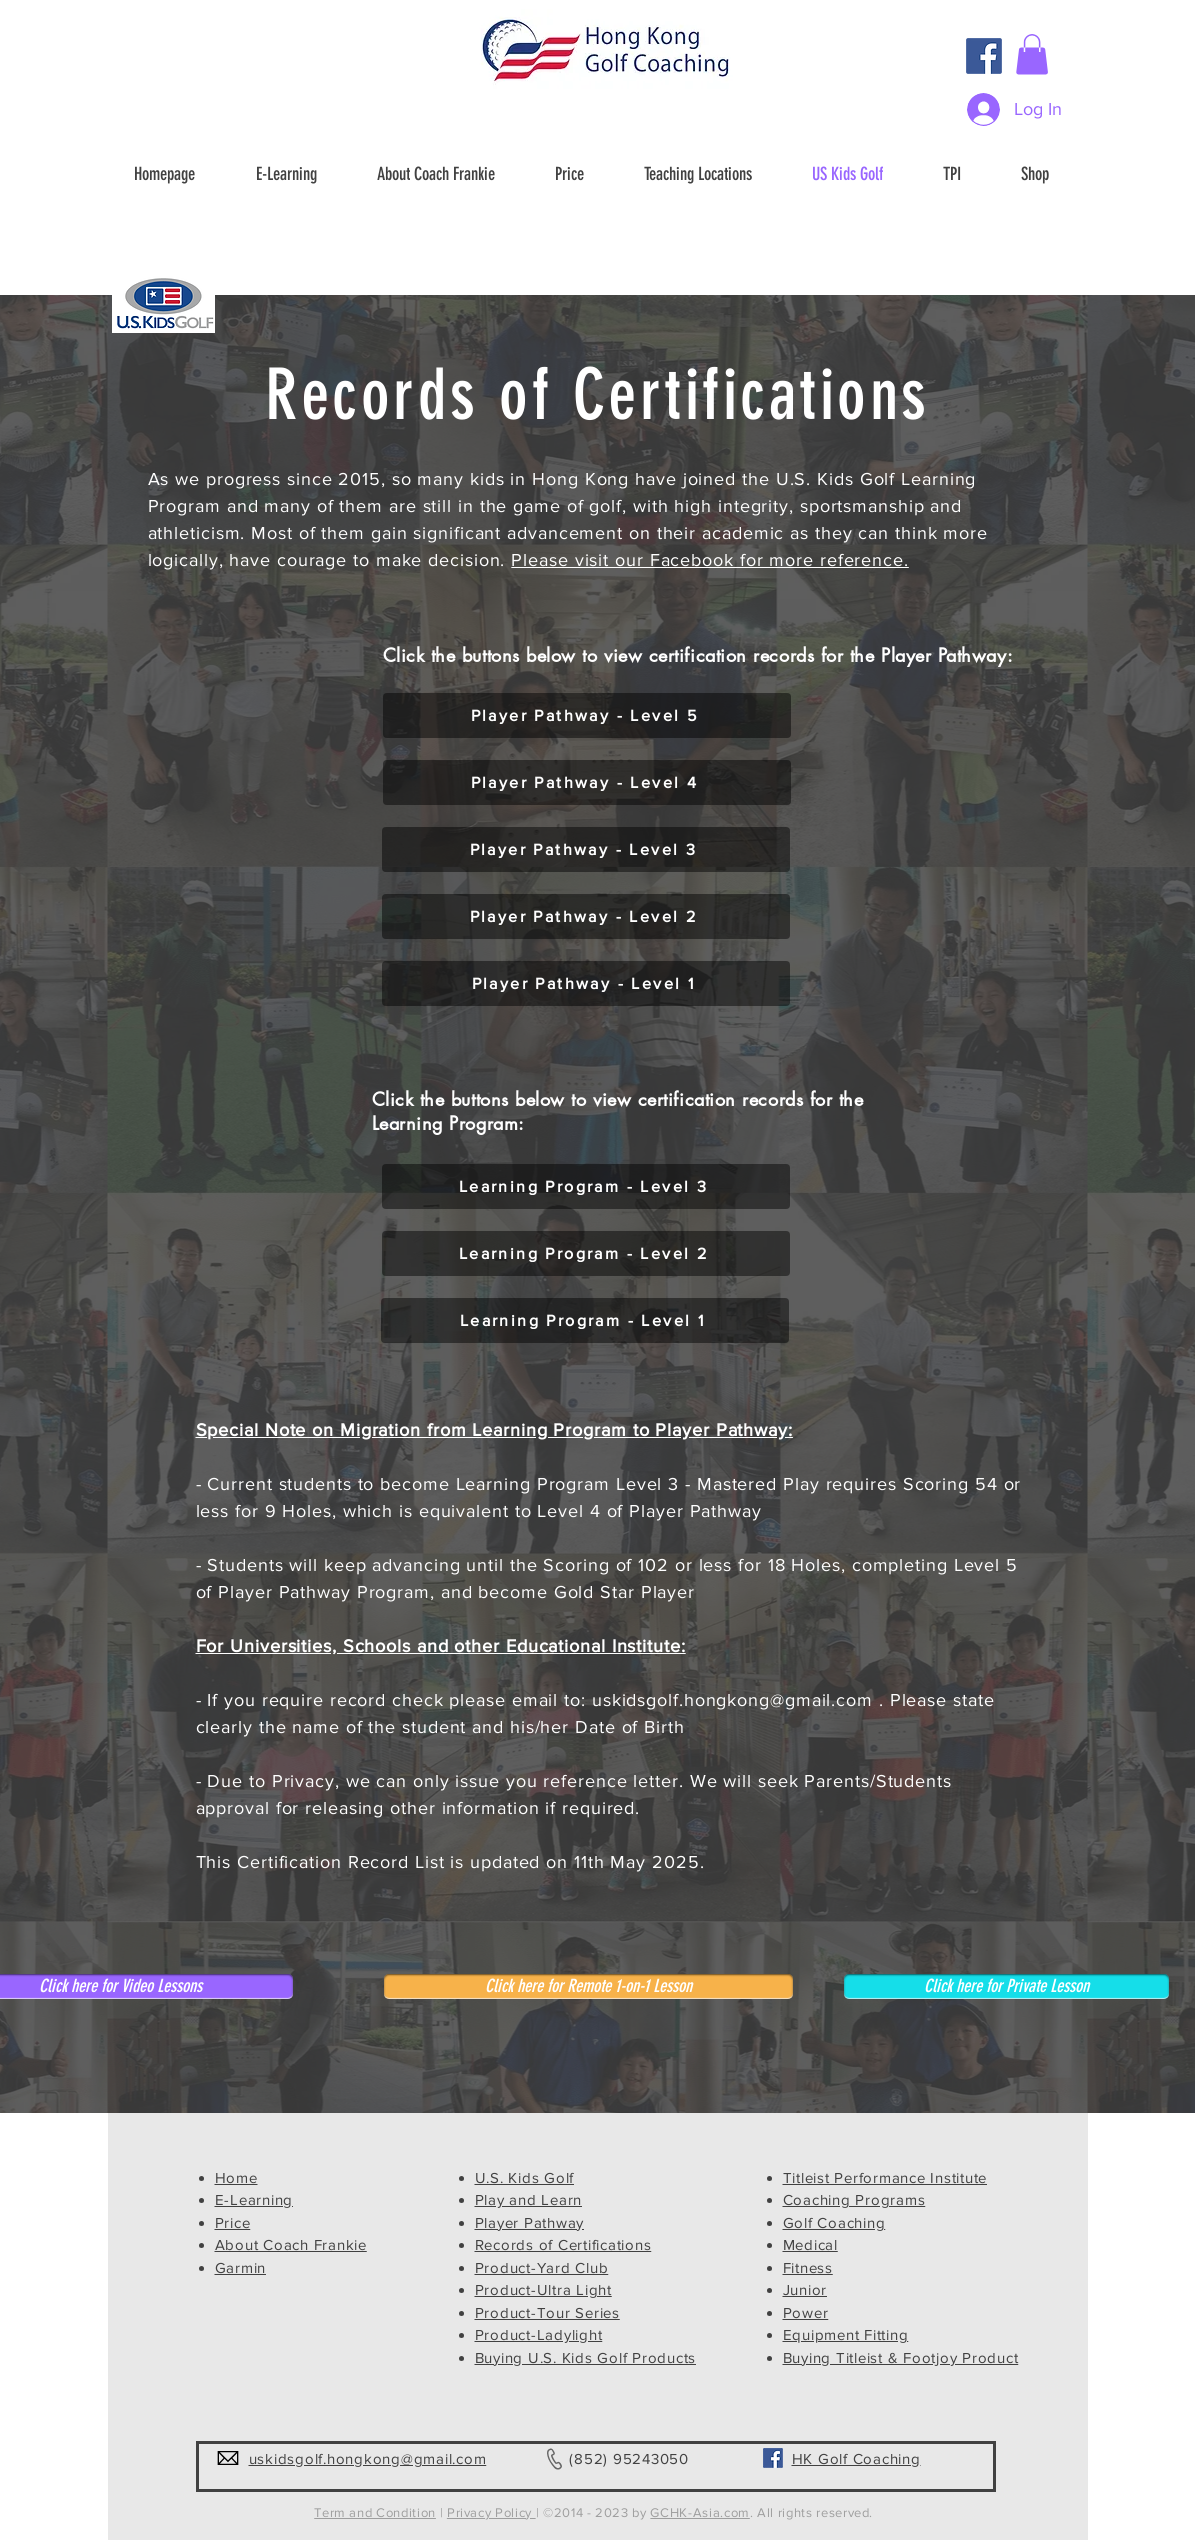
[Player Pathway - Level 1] (586, 983)
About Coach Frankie (291, 2244)
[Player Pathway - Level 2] (586, 916)
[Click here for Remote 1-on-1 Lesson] (588, 1986)
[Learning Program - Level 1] (585, 1320)
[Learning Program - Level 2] (586, 1253)
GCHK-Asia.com (699, 2512)
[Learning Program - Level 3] (586, 1186)
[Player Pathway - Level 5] (587, 715)
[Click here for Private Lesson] (1006, 1986)
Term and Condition (375, 2512)
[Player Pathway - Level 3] (586, 849)
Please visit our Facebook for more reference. (710, 560)
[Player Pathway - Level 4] (587, 782)
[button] (1032, 54)
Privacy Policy (491, 2512)
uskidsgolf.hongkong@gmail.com (732, 1700)
